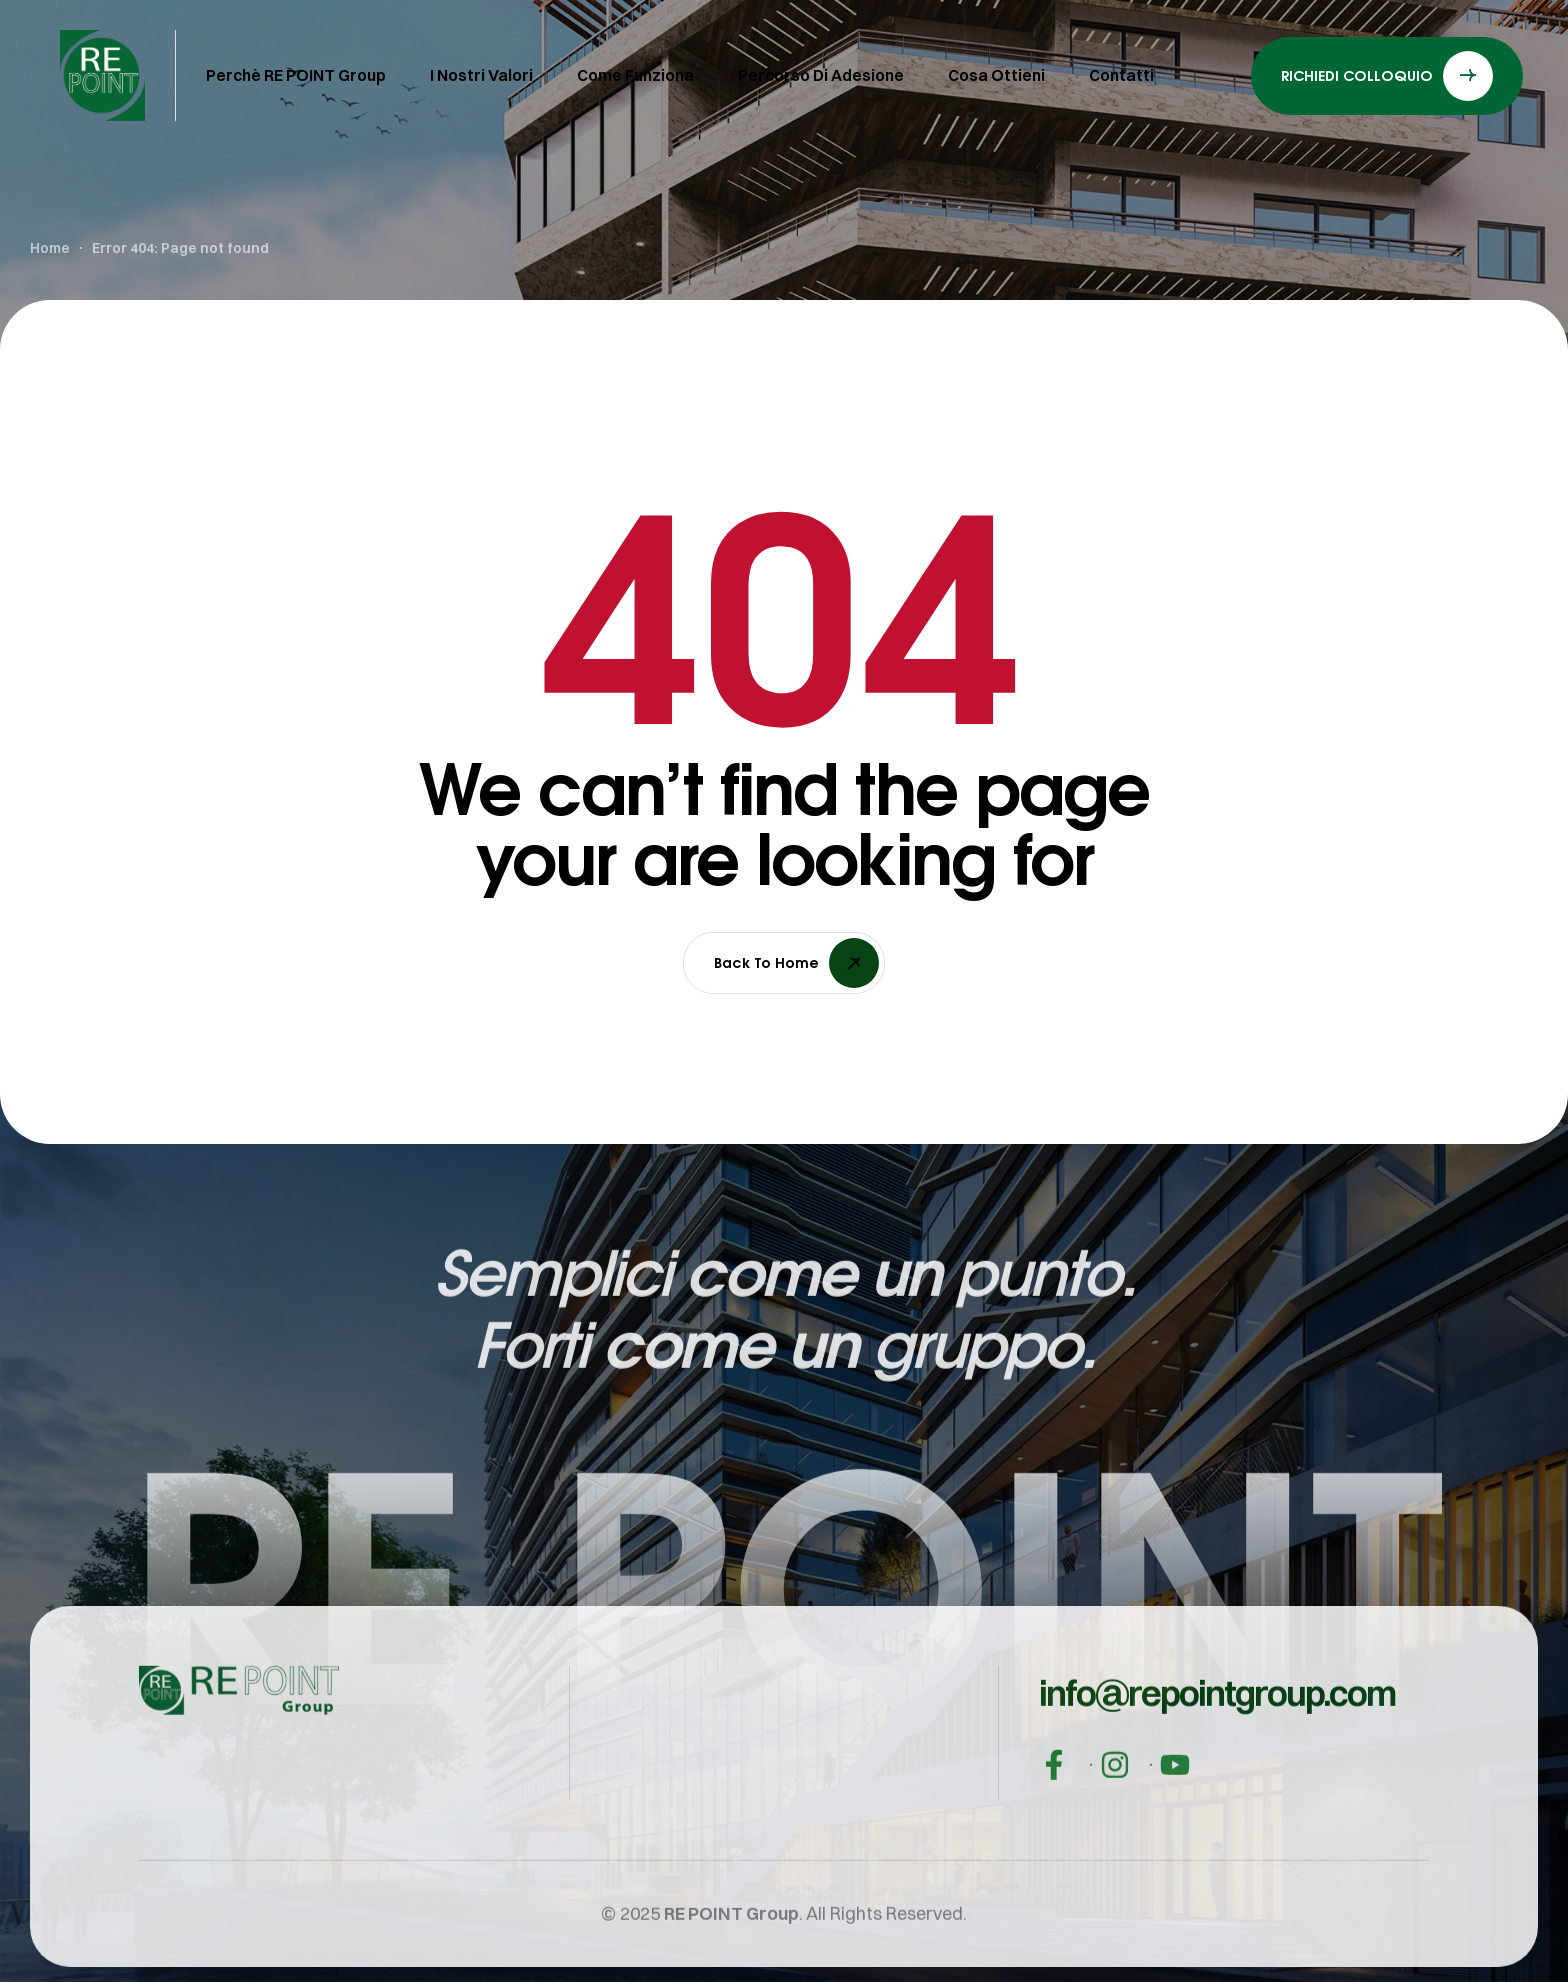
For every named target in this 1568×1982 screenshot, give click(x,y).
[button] (1217, 1773)
